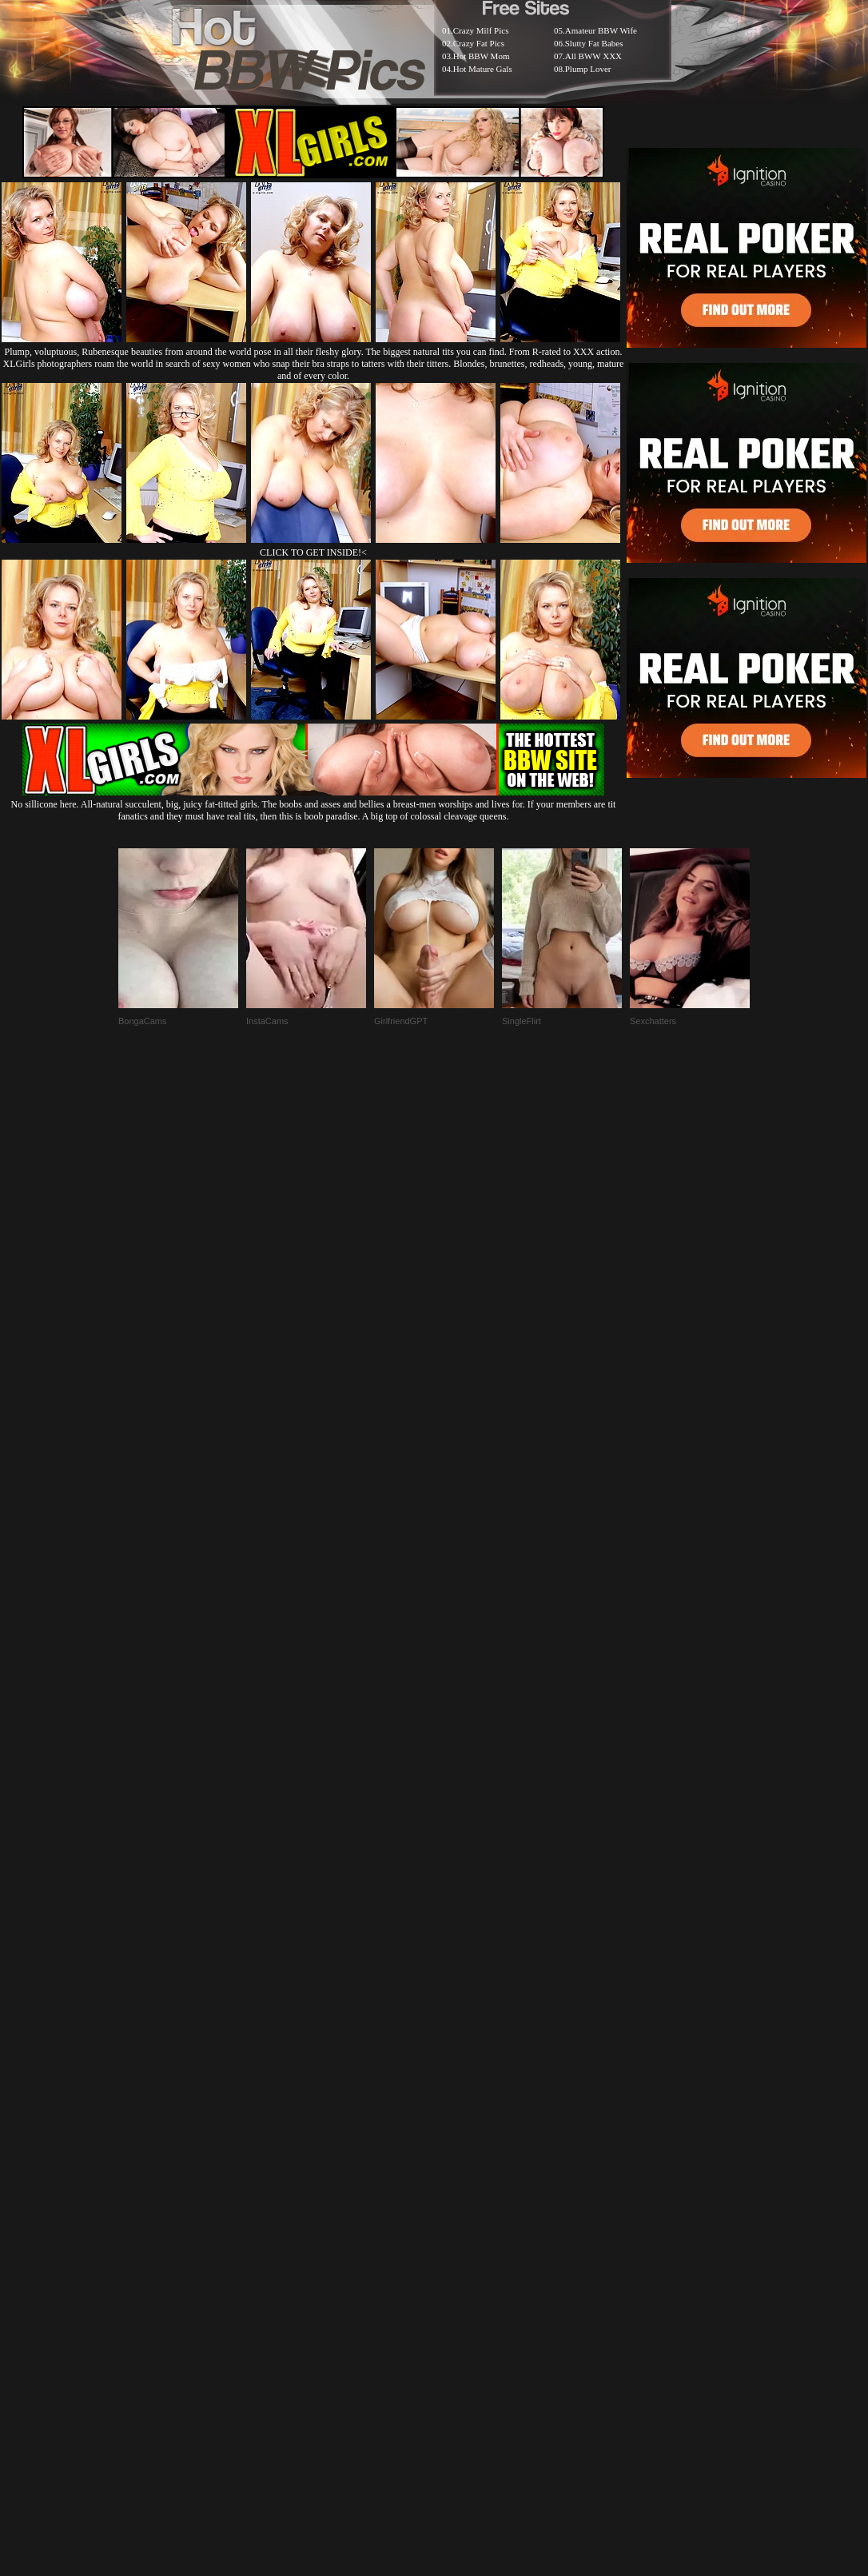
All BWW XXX (593, 56)
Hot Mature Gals (482, 69)
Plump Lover (588, 69)
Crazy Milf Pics (481, 30)
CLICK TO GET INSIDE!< (313, 552)
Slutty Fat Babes (594, 43)
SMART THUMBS (462, 2187)
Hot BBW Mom (481, 56)
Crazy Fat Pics (478, 43)
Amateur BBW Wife (601, 30)
